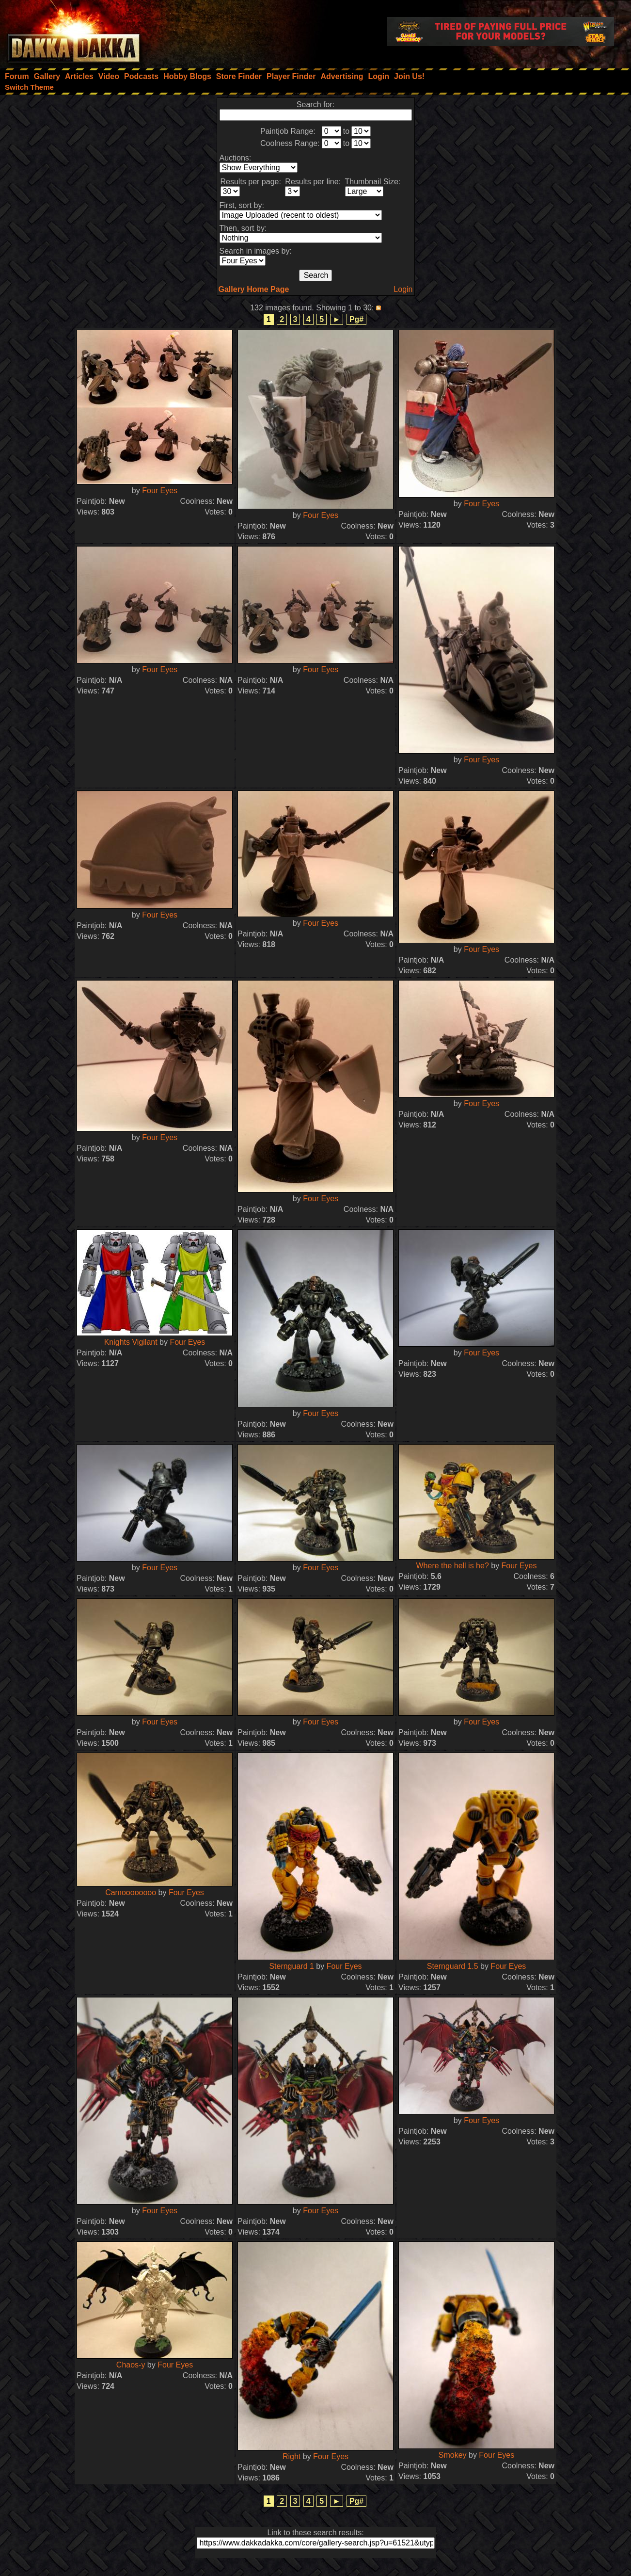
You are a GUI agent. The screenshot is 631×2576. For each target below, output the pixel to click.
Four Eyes (159, 490)
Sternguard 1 (291, 1966)
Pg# (356, 319)
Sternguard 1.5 (452, 1966)
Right (291, 2456)
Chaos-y (130, 2365)
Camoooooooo (130, 1892)
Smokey (453, 2455)
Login (403, 289)
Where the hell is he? (452, 1566)
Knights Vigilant (131, 1342)
